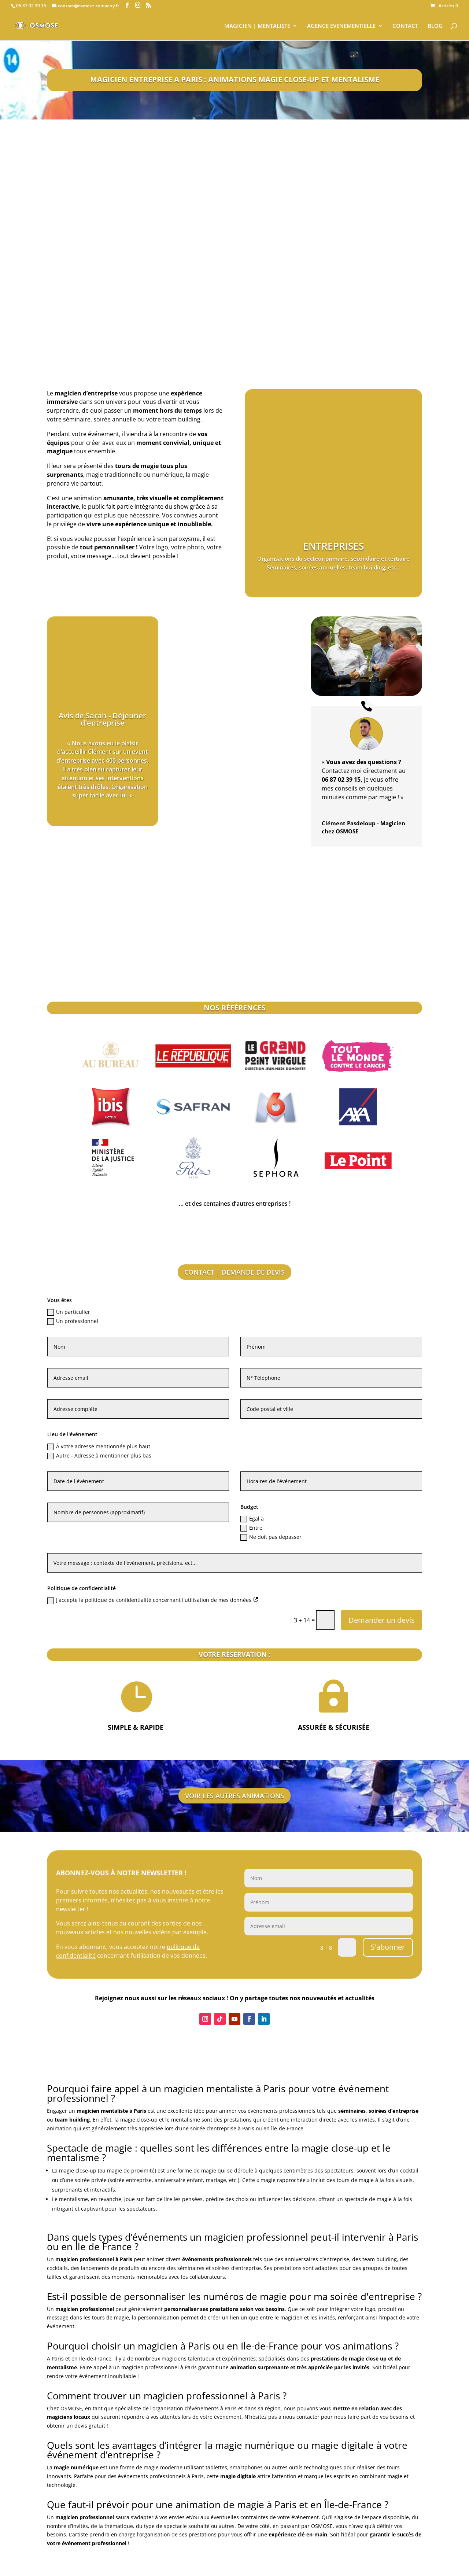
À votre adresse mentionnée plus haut (98, 1446)
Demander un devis (381, 1620)
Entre (251, 1528)
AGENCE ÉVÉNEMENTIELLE (341, 26)
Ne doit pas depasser (271, 1537)
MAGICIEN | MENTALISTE (257, 26)
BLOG (435, 26)
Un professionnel (72, 1321)
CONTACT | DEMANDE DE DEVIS (234, 1272)
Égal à (252, 1518)
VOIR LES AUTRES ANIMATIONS (234, 1795)
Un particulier (68, 1312)
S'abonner (388, 1947)
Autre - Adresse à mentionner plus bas (99, 1455)
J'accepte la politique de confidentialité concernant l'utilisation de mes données (153, 1600)
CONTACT (405, 26)
